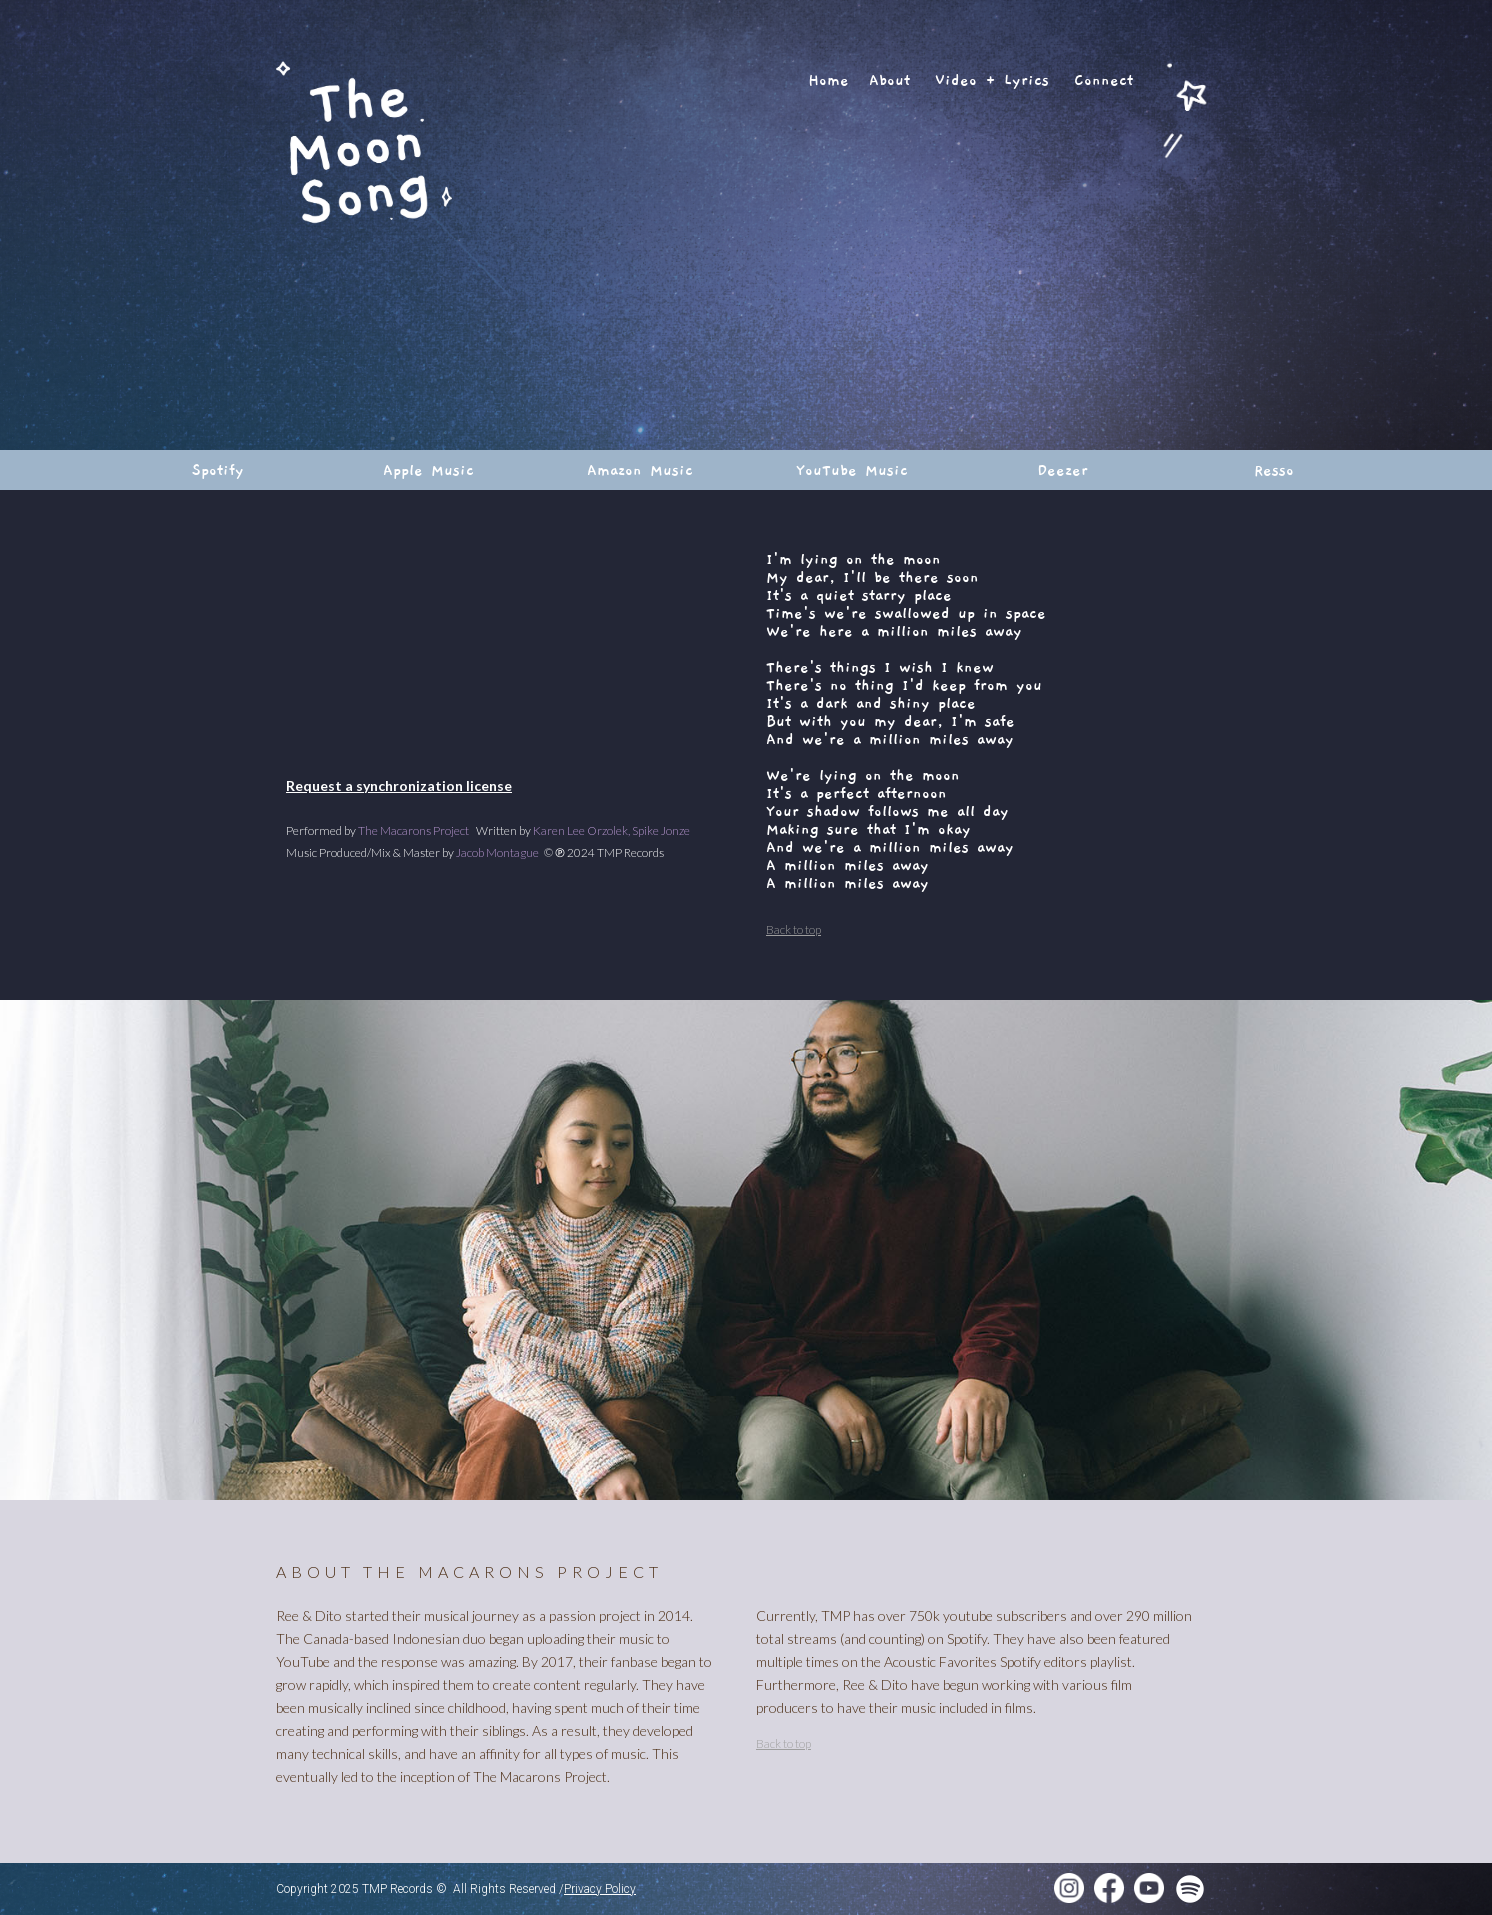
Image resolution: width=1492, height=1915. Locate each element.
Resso (1274, 470)
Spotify (218, 470)
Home (828, 80)
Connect (1103, 80)
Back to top (793, 929)
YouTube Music (852, 470)
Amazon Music (640, 470)
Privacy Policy (600, 1889)
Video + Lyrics (992, 80)
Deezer (1062, 470)
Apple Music (428, 470)
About (889, 80)
